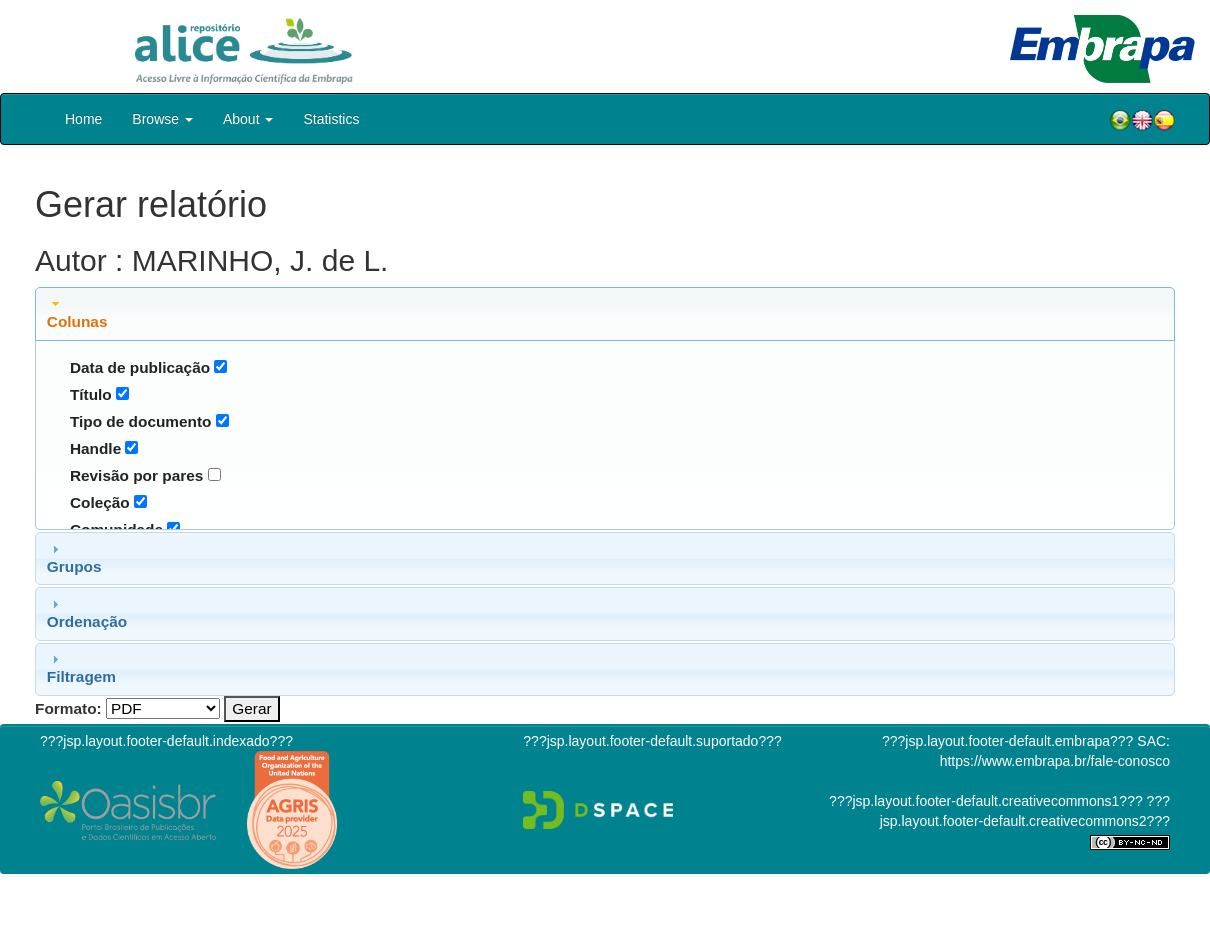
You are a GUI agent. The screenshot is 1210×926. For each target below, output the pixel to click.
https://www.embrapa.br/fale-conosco (1055, 761)
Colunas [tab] (77, 313)
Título (91, 394)
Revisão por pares (136, 475)
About (248, 119)
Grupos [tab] (74, 558)
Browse (162, 119)
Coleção (100, 502)
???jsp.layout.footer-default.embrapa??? (1007, 741)
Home (83, 119)
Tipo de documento (141, 421)
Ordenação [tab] (87, 613)
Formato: (68, 708)
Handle (95, 448)
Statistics (331, 119)
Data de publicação (140, 367)
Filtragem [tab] (81, 668)
